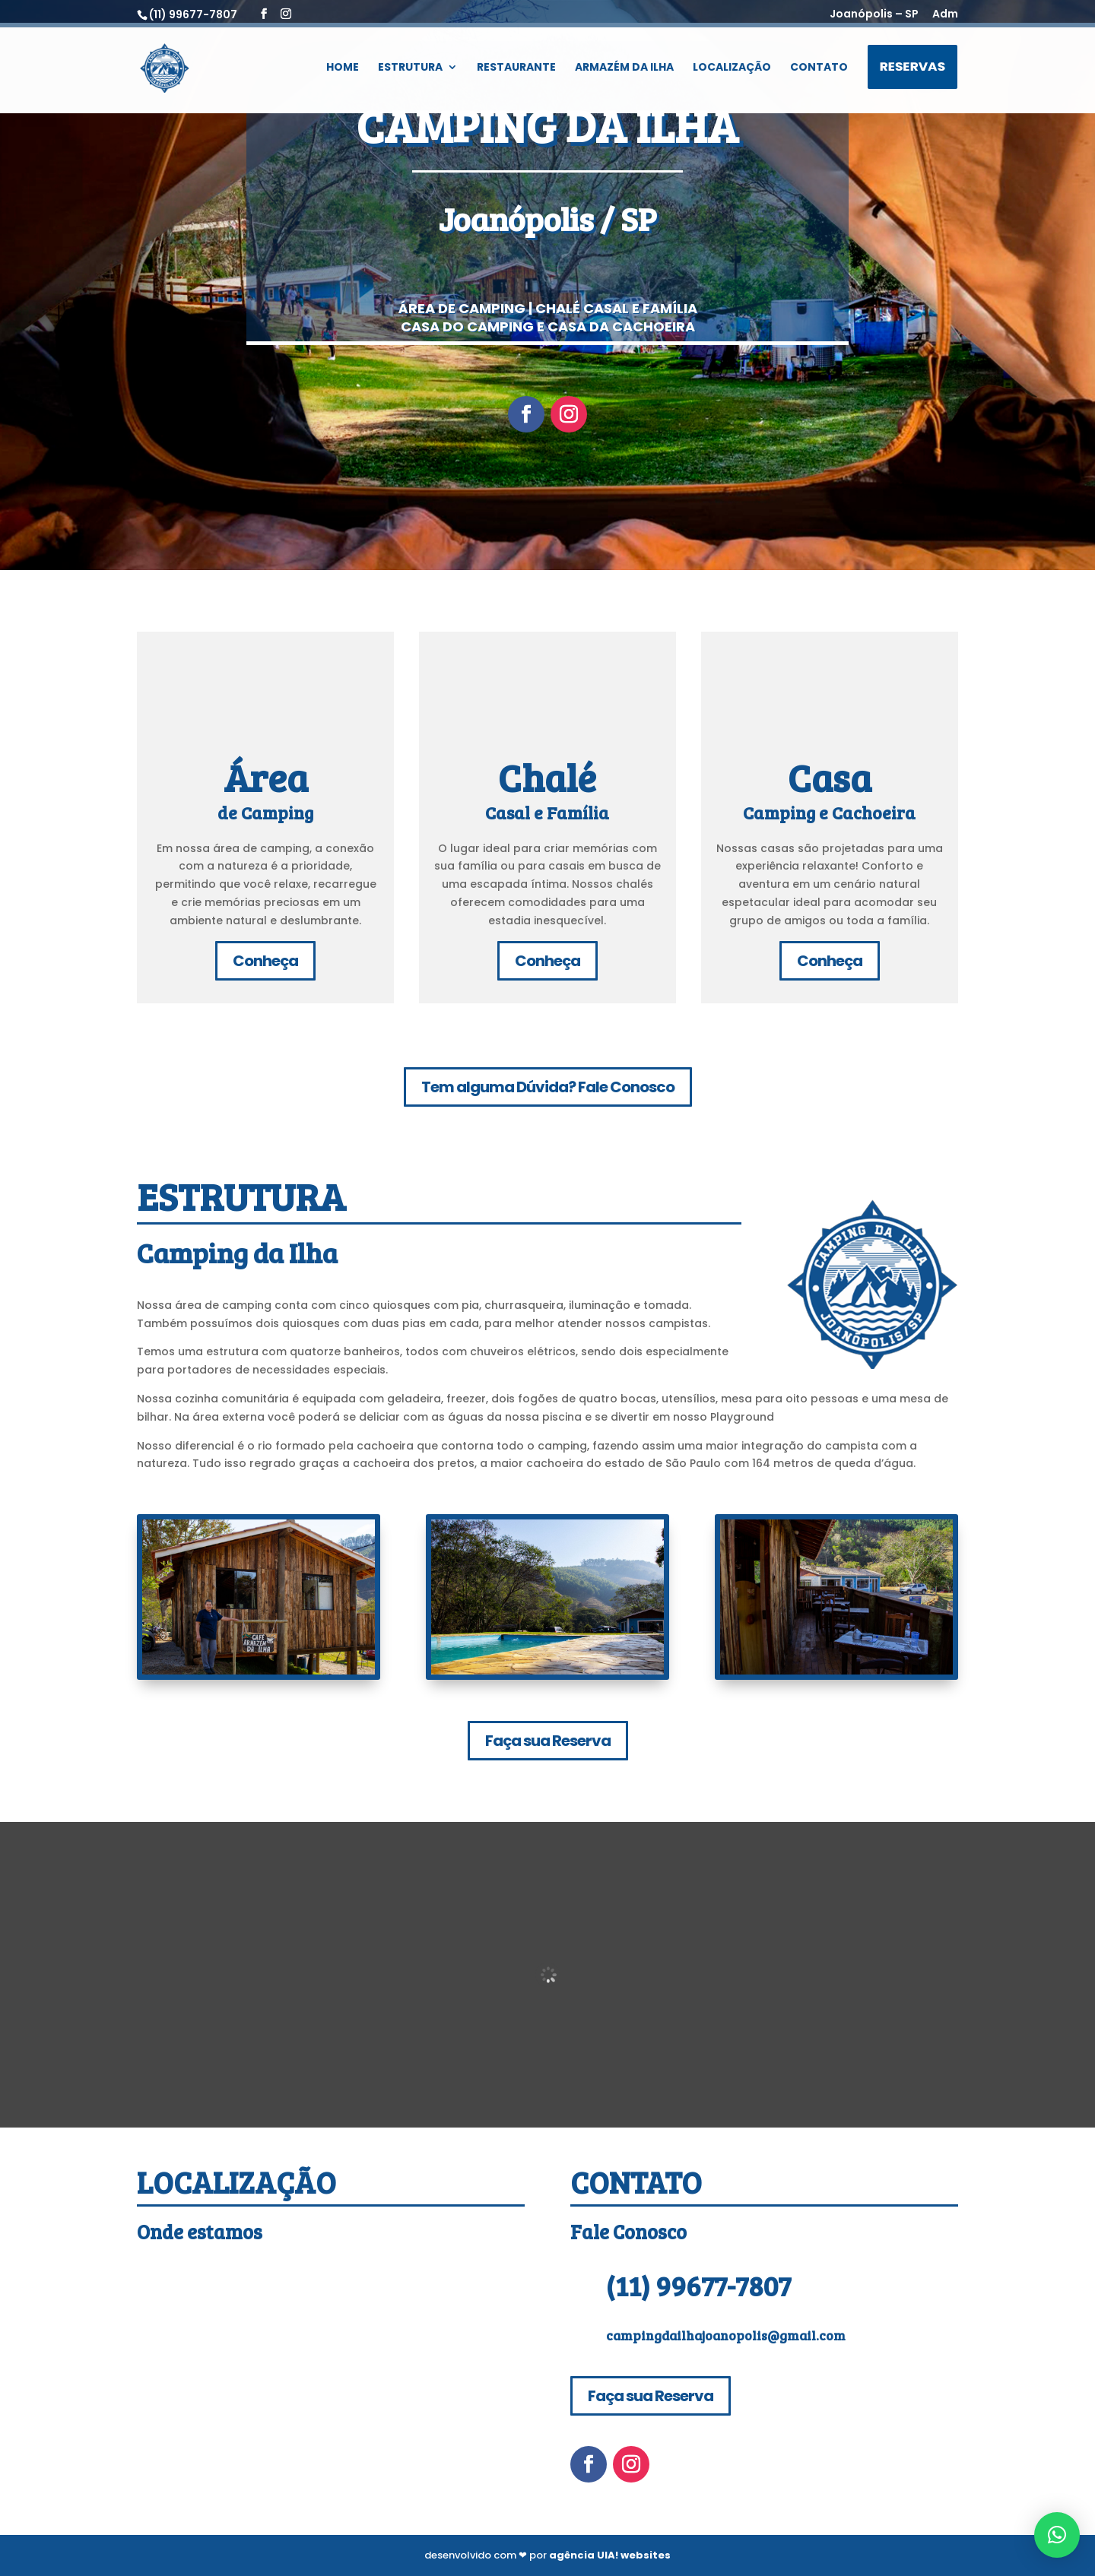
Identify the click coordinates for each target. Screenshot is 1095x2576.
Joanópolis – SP (874, 14)
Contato (819, 68)
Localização (732, 68)
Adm (945, 14)
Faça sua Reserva (548, 1740)
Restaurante (516, 68)
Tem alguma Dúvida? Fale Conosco (547, 1087)
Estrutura (410, 68)
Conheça (265, 960)
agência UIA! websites (610, 2555)
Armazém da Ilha (624, 68)
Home (342, 68)
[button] (1057, 2535)
